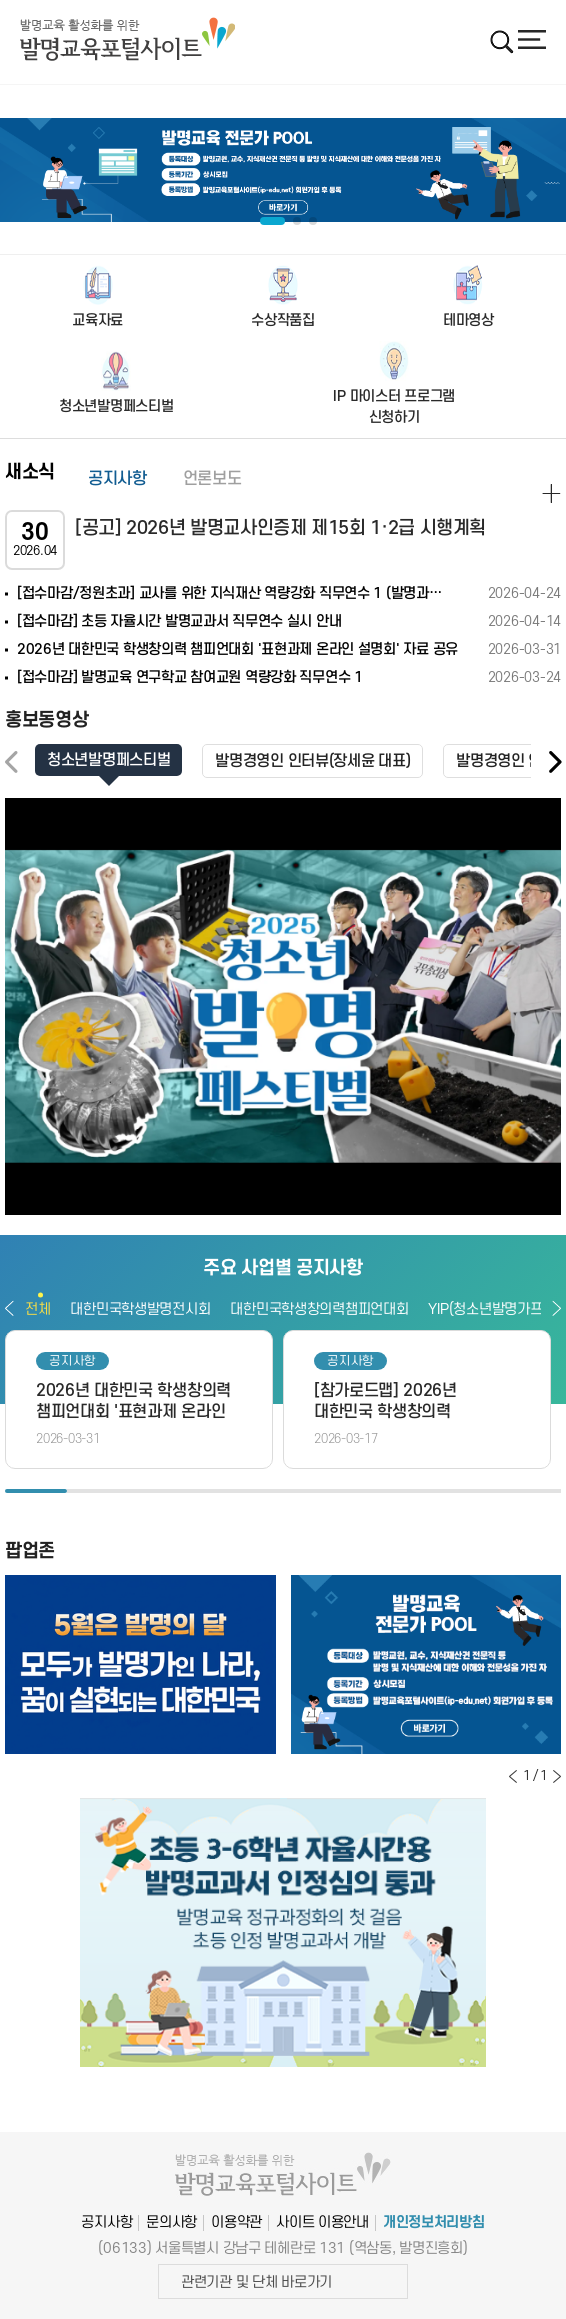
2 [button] (98, 1491)
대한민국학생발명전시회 (140, 1309)
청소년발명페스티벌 (116, 406)
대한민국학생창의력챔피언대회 (319, 1309)
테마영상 (468, 320)
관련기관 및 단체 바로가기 (256, 2282)
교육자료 (97, 320)
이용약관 (236, 2222)
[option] (283, 170)
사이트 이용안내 (322, 2222)
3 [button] (160, 1491)
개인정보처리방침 (434, 2222)
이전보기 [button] (9, 1308)
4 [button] (221, 1491)
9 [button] (530, 1491)
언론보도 (212, 479)
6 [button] (345, 1491)
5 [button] (283, 1491)
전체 (37, 1309)
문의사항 (171, 2222)
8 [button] (468, 1491)
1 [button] (36, 1491)
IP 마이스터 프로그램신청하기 (394, 407)
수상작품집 (283, 320)
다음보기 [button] (556, 1308)
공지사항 (117, 479)
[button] (554, 762)
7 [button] (407, 1491)
